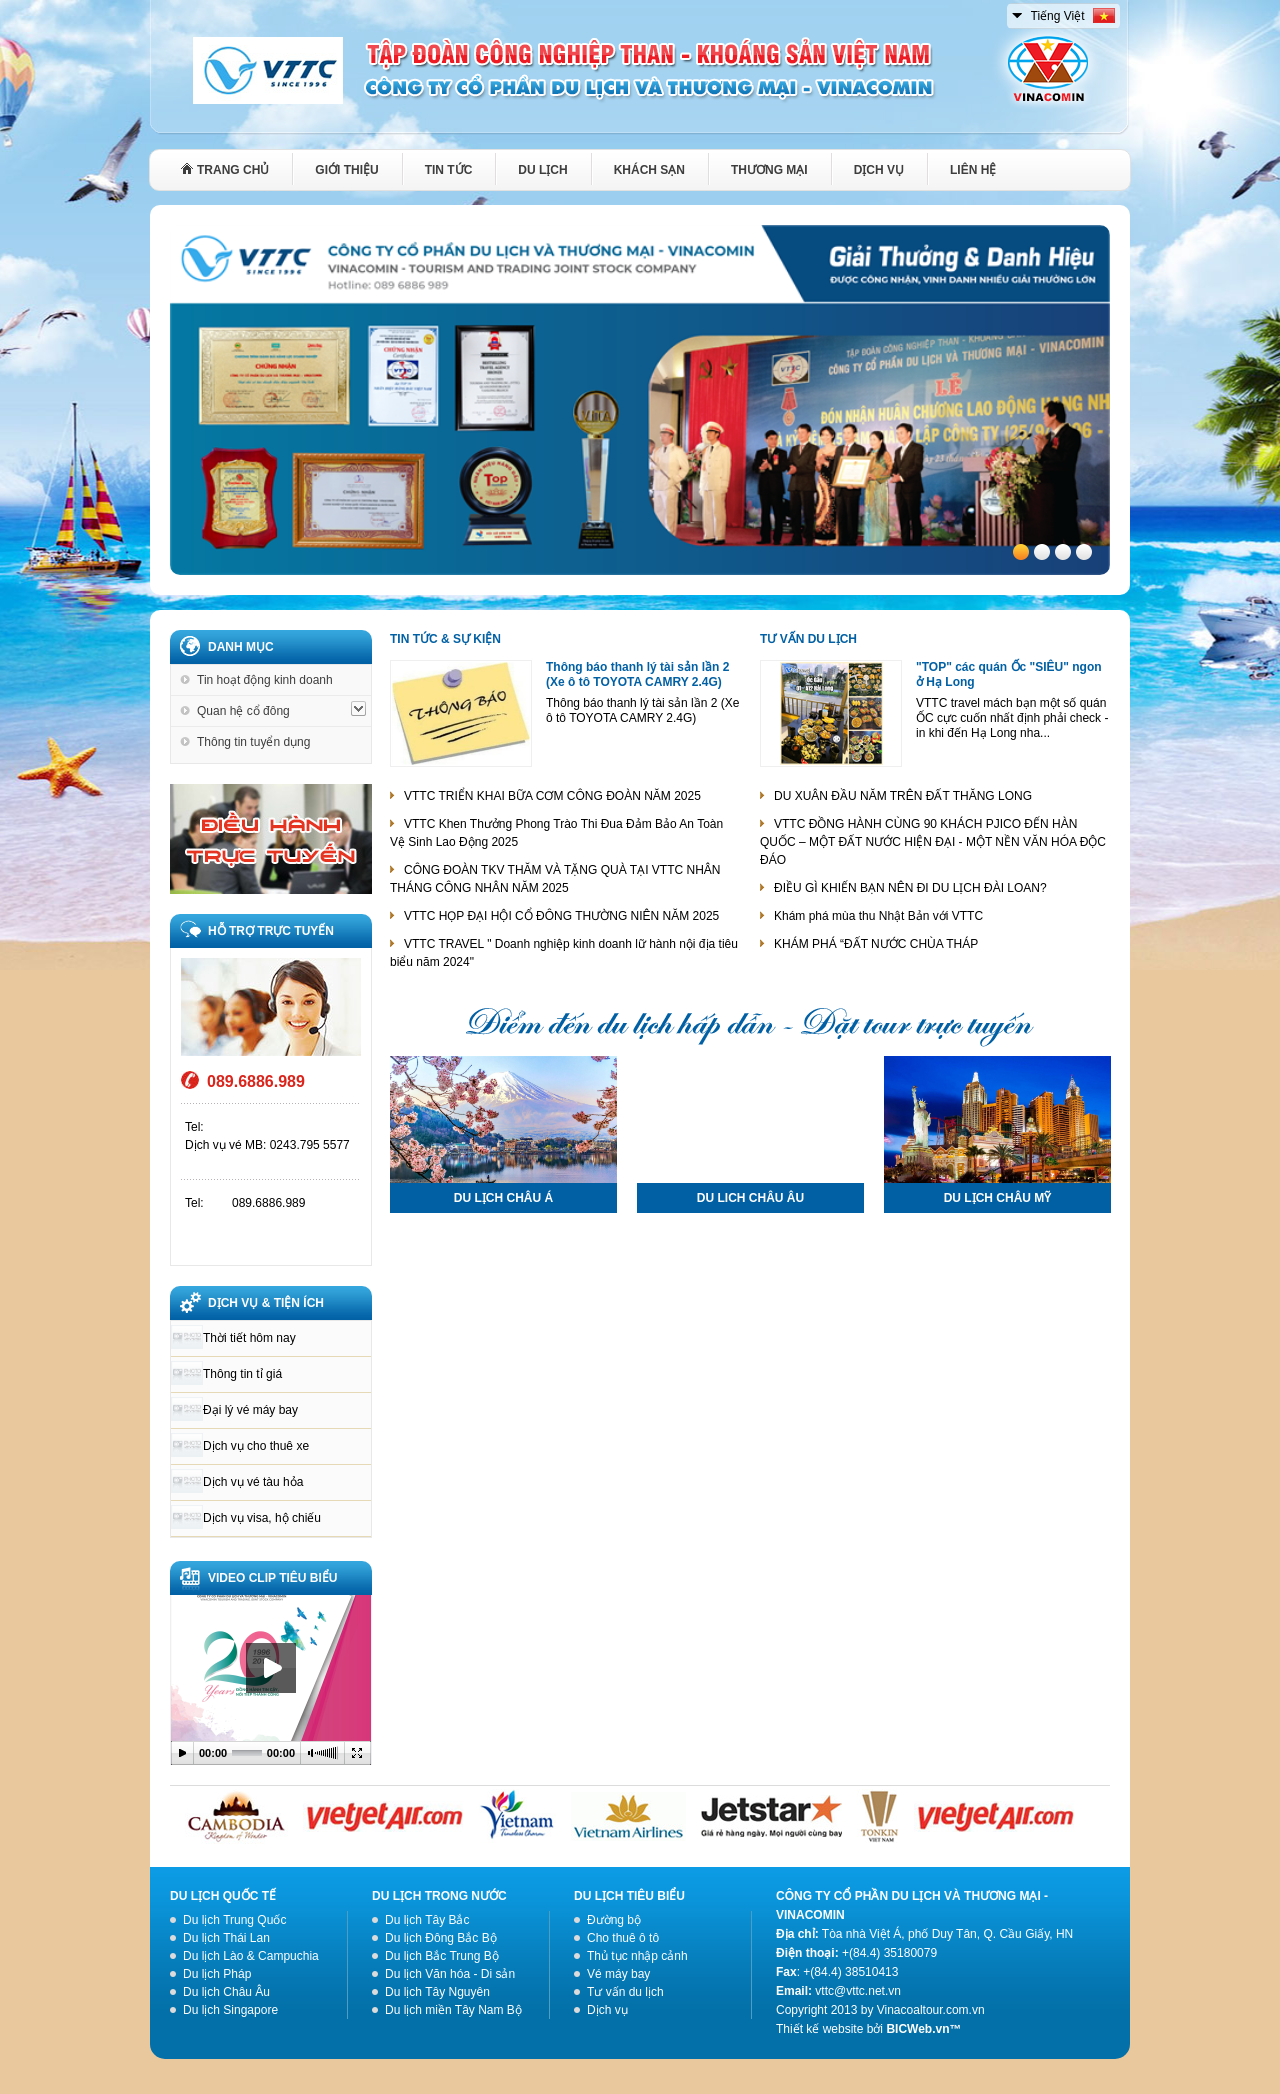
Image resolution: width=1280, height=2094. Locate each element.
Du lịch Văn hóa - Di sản (450, 1974)
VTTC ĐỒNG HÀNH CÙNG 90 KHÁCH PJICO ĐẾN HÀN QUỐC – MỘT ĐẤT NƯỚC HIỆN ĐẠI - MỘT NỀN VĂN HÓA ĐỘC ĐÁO (933, 842)
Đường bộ (614, 1920)
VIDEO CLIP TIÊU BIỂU (272, 1578)
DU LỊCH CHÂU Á (503, 1198)
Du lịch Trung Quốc (234, 1920)
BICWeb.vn (917, 2029)
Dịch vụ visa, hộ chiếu (262, 1518)
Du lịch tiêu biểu (629, 1896)
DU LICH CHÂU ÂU (750, 1198)
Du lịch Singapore (230, 2010)
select (1018, 12)
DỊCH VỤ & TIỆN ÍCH (266, 1303)
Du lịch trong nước (439, 1896)
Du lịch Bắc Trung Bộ (442, 1956)
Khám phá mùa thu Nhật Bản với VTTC (878, 916)
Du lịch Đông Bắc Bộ (441, 1938)
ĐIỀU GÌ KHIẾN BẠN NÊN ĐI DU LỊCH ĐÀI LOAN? (910, 888)
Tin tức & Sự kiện (445, 639)
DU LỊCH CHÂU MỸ (998, 1198)
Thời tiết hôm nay (249, 1338)
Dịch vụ (607, 2010)
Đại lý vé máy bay (250, 1410)
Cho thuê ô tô (623, 1938)
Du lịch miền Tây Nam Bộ (453, 2010)
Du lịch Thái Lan (226, 1938)
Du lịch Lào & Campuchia (251, 1956)
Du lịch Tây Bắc (427, 1920)
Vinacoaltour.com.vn (931, 2010)
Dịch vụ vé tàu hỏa (253, 1482)
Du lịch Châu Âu (226, 1992)
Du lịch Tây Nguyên (437, 1992)
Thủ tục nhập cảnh (637, 1956)
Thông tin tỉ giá (242, 1374)
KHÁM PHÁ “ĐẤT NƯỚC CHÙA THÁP (876, 944)
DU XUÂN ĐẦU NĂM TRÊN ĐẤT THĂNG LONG (903, 796)
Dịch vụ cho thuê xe (256, 1446)
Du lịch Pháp (217, 1974)
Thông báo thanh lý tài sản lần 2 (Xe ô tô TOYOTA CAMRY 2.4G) (637, 674)
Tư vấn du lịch (808, 639)
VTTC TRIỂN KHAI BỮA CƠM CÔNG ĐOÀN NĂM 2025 (552, 796)
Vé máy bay (618, 1974)
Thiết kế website (819, 2029)
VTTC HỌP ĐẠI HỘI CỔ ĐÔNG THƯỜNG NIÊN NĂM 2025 (561, 916)
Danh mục (241, 647)
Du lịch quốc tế (223, 1896)
